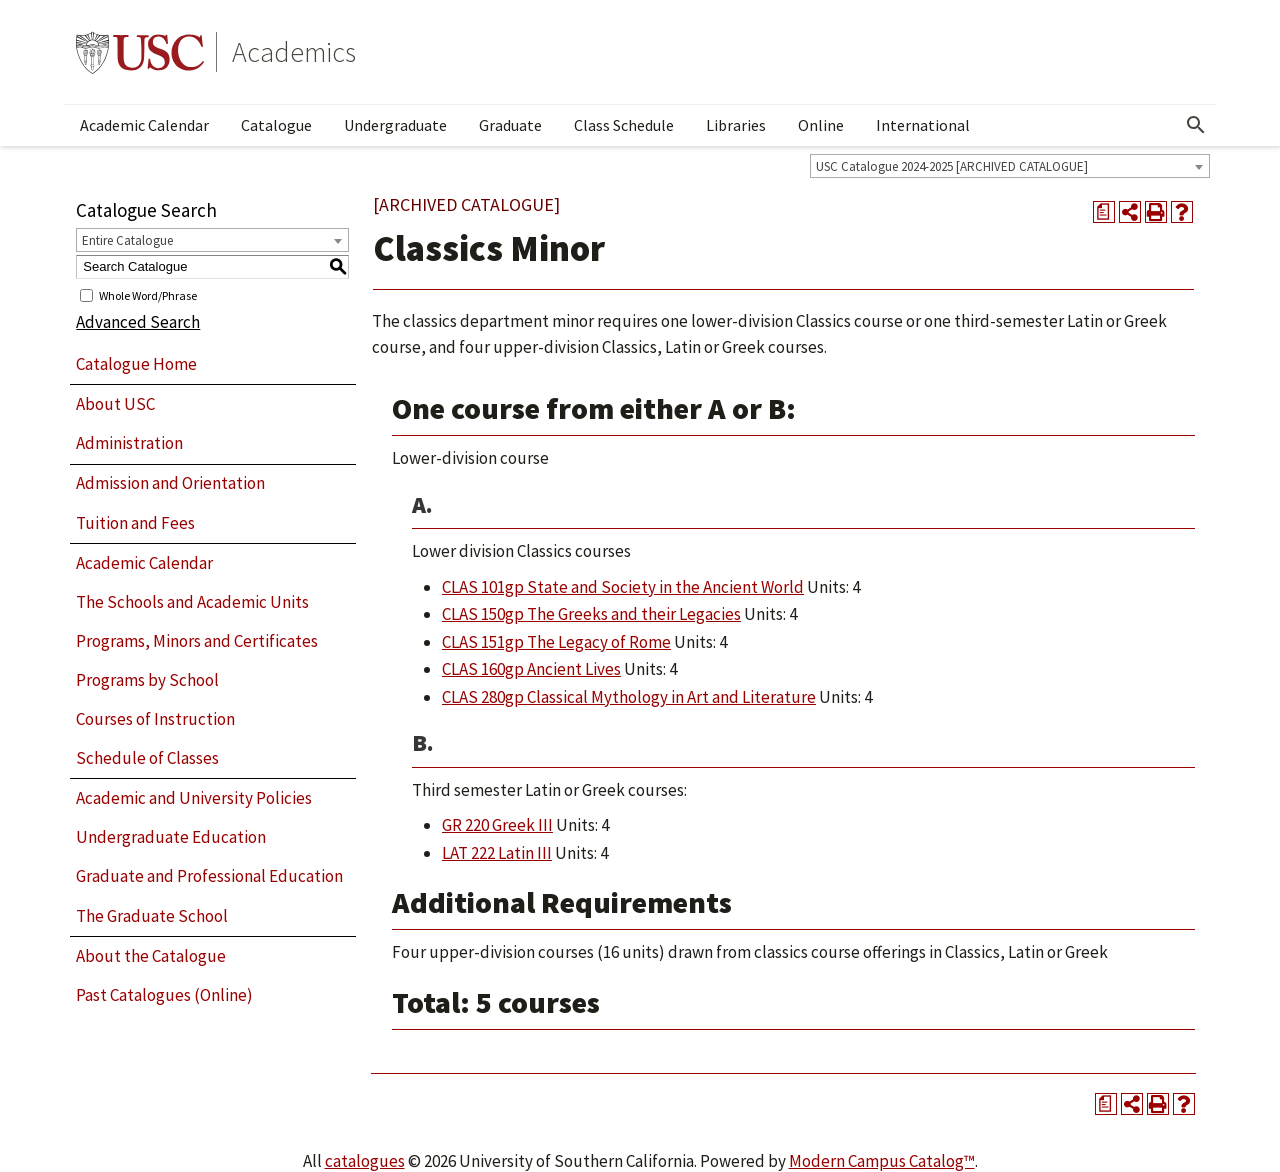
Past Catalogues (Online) (164, 995)
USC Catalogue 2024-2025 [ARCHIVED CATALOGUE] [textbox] (952, 166)
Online (821, 125)
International (923, 125)
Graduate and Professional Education (209, 876)
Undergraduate (395, 125)
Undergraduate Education (171, 837)
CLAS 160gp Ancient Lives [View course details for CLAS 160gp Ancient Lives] (531, 669)
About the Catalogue (151, 956)
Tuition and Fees (135, 523)
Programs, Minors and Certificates (197, 641)
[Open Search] (1196, 125)
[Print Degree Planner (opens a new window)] (1104, 212)
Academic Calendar (144, 125)
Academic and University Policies (194, 798)
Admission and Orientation (170, 483)
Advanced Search (138, 322)
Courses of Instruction (155, 719)
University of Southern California (140, 52)
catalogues (365, 1161)
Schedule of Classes (147, 758)
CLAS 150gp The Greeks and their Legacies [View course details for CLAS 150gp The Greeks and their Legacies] (591, 614)
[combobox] (1010, 166)
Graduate (510, 125)
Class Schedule (624, 125)
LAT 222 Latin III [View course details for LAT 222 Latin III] (497, 853)
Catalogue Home (136, 364)
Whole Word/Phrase (148, 294)
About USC (115, 404)
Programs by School (147, 680)
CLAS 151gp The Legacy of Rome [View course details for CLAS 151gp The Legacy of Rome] (556, 642)
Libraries (736, 125)
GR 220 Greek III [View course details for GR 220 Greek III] (497, 825)
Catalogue (276, 125)
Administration (129, 443)
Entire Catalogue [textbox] (127, 240)
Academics (294, 52)
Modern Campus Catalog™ (882, 1161)
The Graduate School (152, 916)
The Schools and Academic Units (192, 602)
